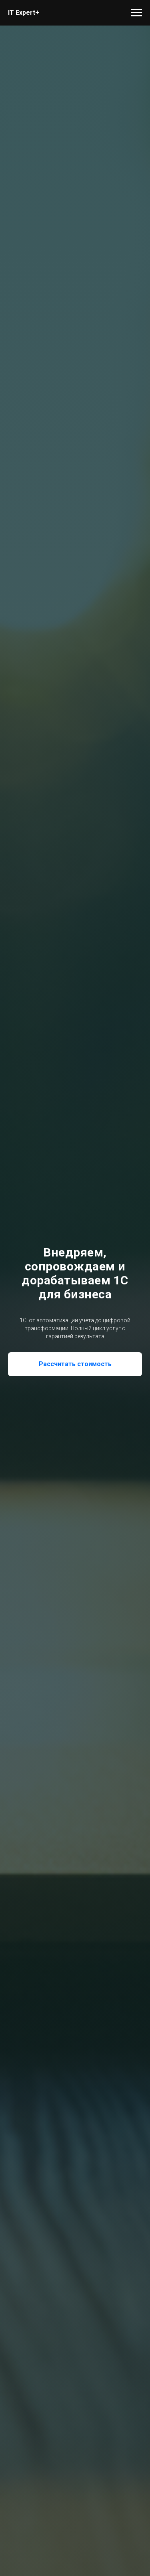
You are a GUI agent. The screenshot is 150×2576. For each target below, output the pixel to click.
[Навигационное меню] (136, 13)
